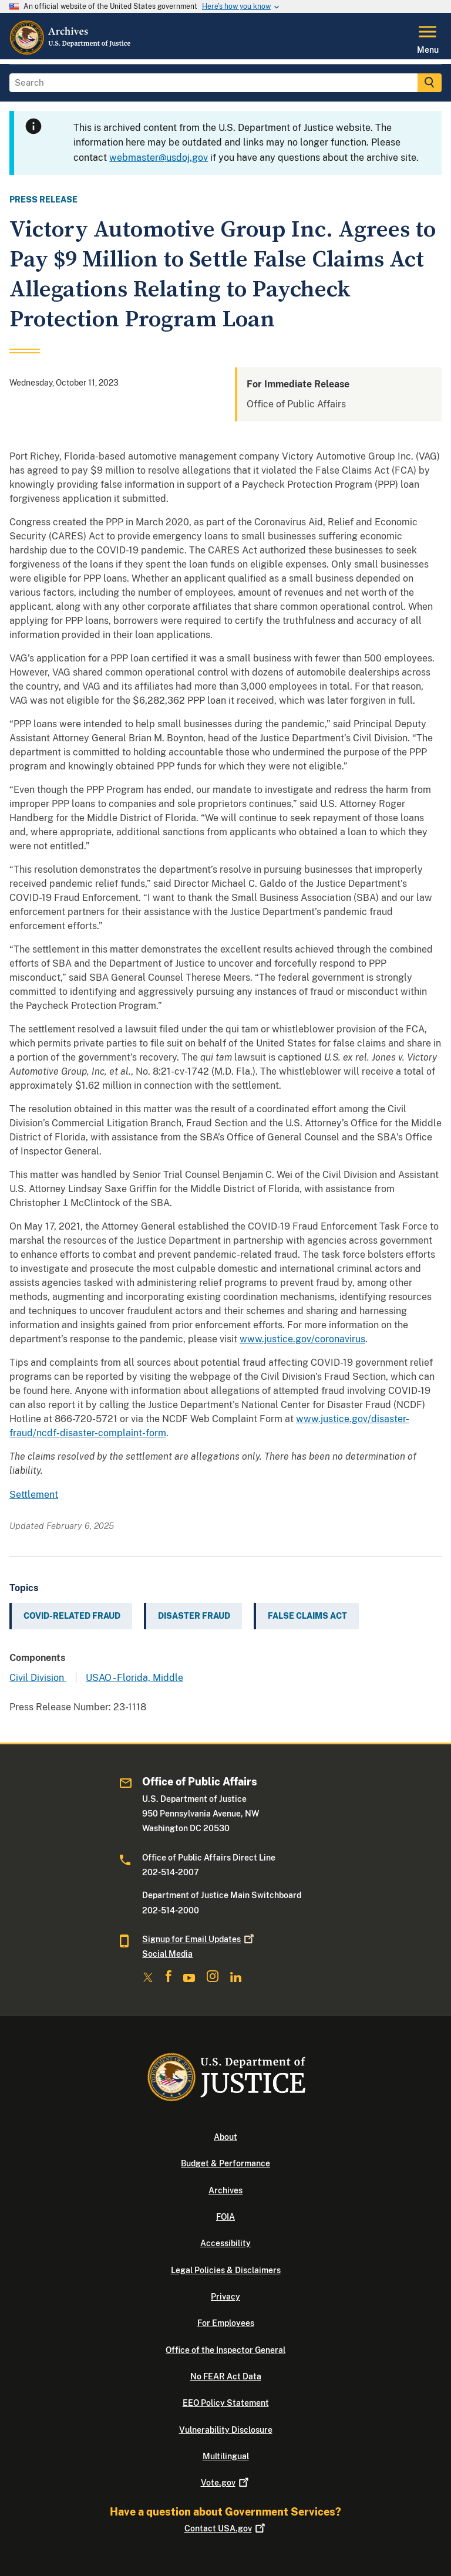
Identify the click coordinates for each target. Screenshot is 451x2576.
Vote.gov (226, 2482)
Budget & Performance (225, 2163)
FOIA (225, 2216)
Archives (225, 2190)
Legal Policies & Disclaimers (226, 2270)
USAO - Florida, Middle (134, 1677)
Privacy (225, 2296)
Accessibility (225, 2243)
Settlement (33, 1494)
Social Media (167, 1954)
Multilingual (226, 2456)
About (225, 2137)
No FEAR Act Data (225, 2376)
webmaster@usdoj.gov (158, 157)
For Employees (225, 2323)
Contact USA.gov (225, 2528)
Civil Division (37, 1677)
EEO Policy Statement (226, 2403)
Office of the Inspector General (225, 2350)
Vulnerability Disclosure (225, 2430)
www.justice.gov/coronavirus (302, 1339)
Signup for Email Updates (199, 1939)
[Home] (70, 52)
